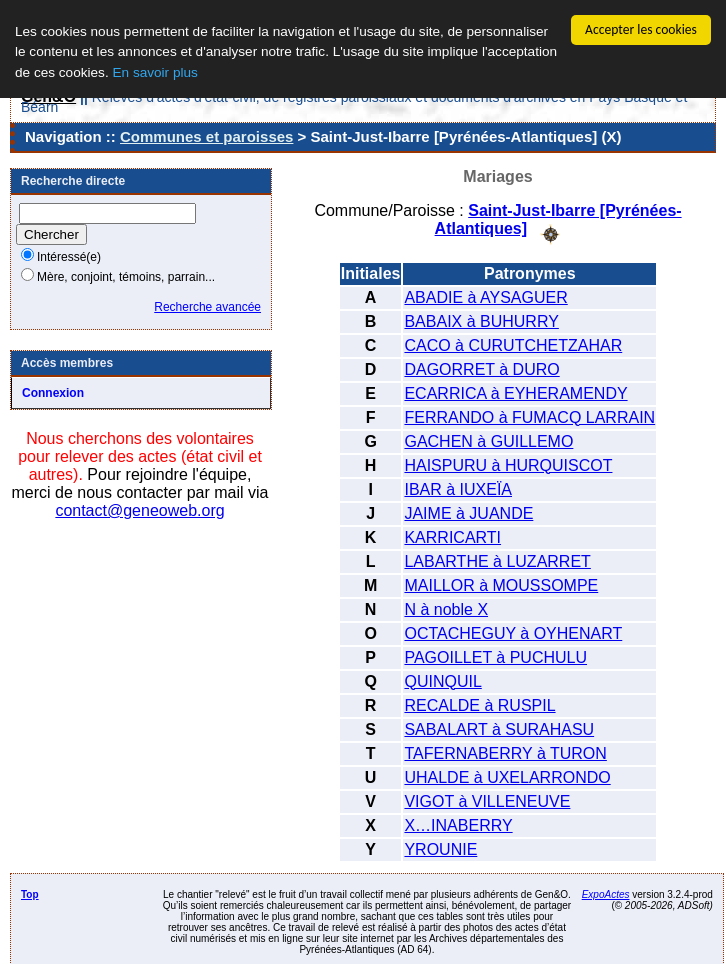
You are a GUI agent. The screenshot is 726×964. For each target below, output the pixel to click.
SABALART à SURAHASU (499, 728)
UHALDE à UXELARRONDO (507, 776)
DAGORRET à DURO (481, 368)
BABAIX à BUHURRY (481, 320)
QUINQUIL (442, 680)
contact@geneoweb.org (139, 510)
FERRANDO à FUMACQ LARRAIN (529, 416)
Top (30, 893)
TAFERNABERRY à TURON (505, 752)
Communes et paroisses (206, 136)
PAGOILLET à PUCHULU (495, 656)
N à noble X (446, 608)
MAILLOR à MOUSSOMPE (501, 584)
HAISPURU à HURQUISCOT (508, 464)
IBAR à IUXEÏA (458, 488)
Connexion (53, 393)
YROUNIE (440, 848)
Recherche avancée (207, 307)
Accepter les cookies (641, 29)
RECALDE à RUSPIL (479, 704)
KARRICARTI (452, 536)
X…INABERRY (458, 824)
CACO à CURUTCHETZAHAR (513, 344)
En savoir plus (154, 72)
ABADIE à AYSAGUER (485, 296)
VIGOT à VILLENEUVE (487, 800)
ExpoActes (606, 893)
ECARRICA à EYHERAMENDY (515, 392)
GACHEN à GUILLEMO (488, 440)
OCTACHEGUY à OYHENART (513, 632)
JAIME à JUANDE (468, 512)
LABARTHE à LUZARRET (497, 560)
